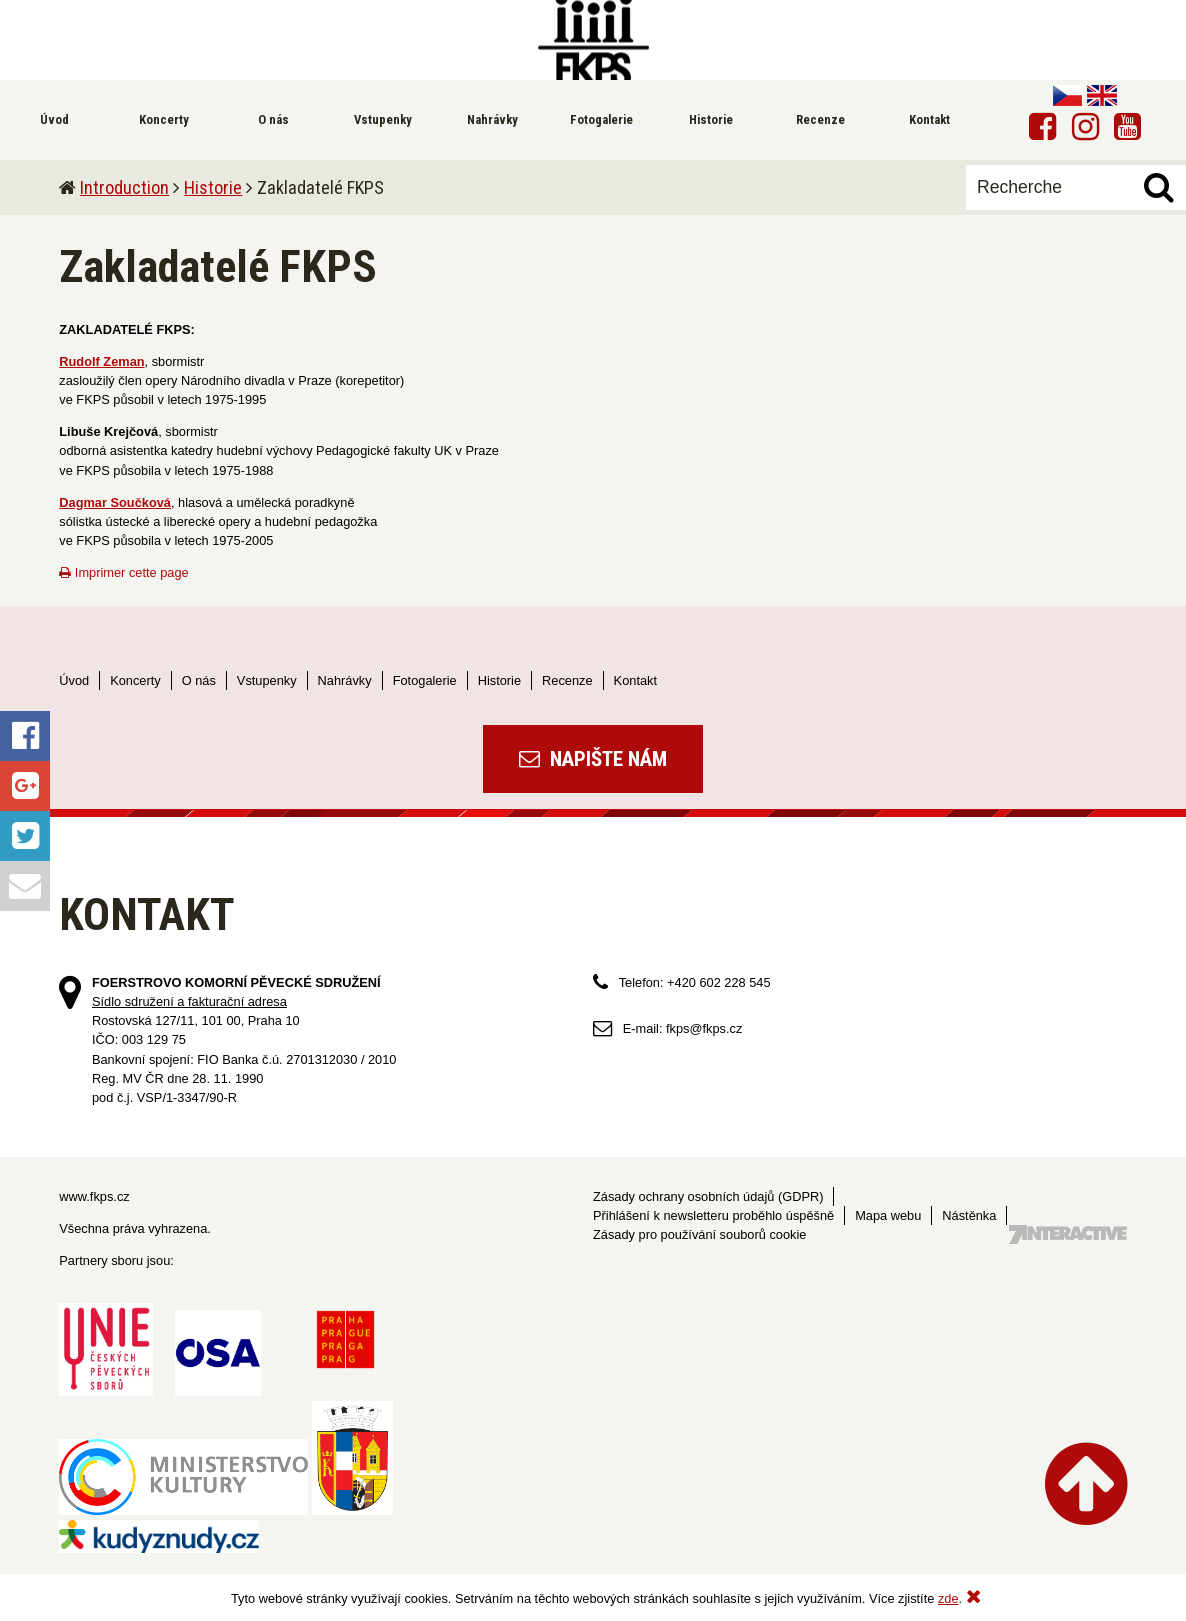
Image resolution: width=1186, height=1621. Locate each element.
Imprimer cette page (123, 572)
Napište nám (593, 759)
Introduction (124, 187)
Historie (213, 187)
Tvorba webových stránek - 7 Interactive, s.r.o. (1068, 1234)
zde (948, 1598)
